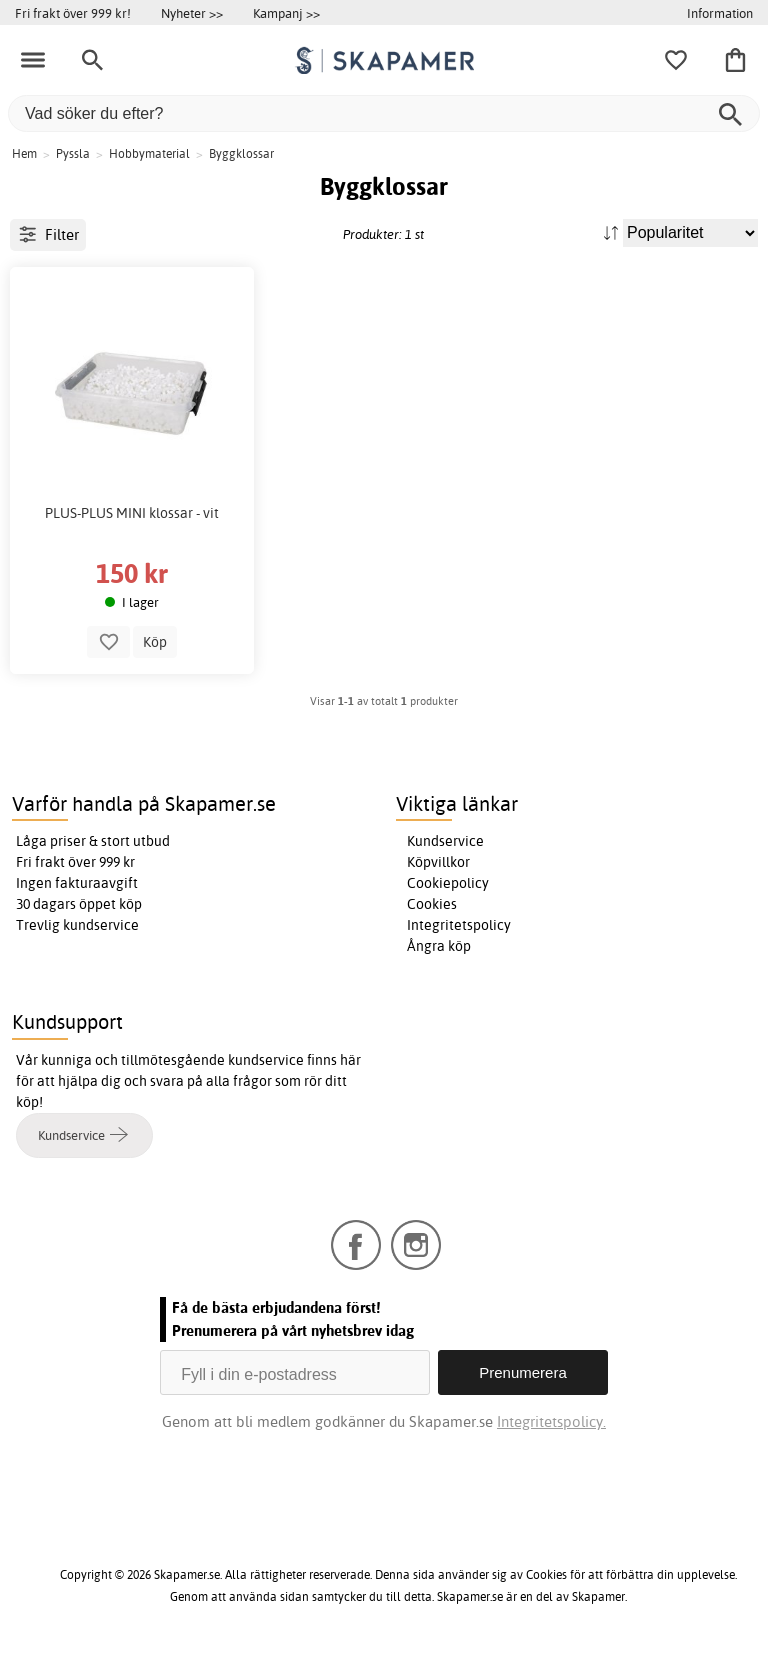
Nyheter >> (192, 13)
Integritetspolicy (459, 925)
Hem (24, 153)
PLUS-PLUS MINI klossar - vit (132, 513)
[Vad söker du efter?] (384, 113)
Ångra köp (439, 946)
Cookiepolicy (448, 883)
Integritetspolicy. (551, 1421)
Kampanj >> (286, 13)
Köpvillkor (438, 862)
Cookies (432, 904)
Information (720, 13)
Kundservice (445, 841)
